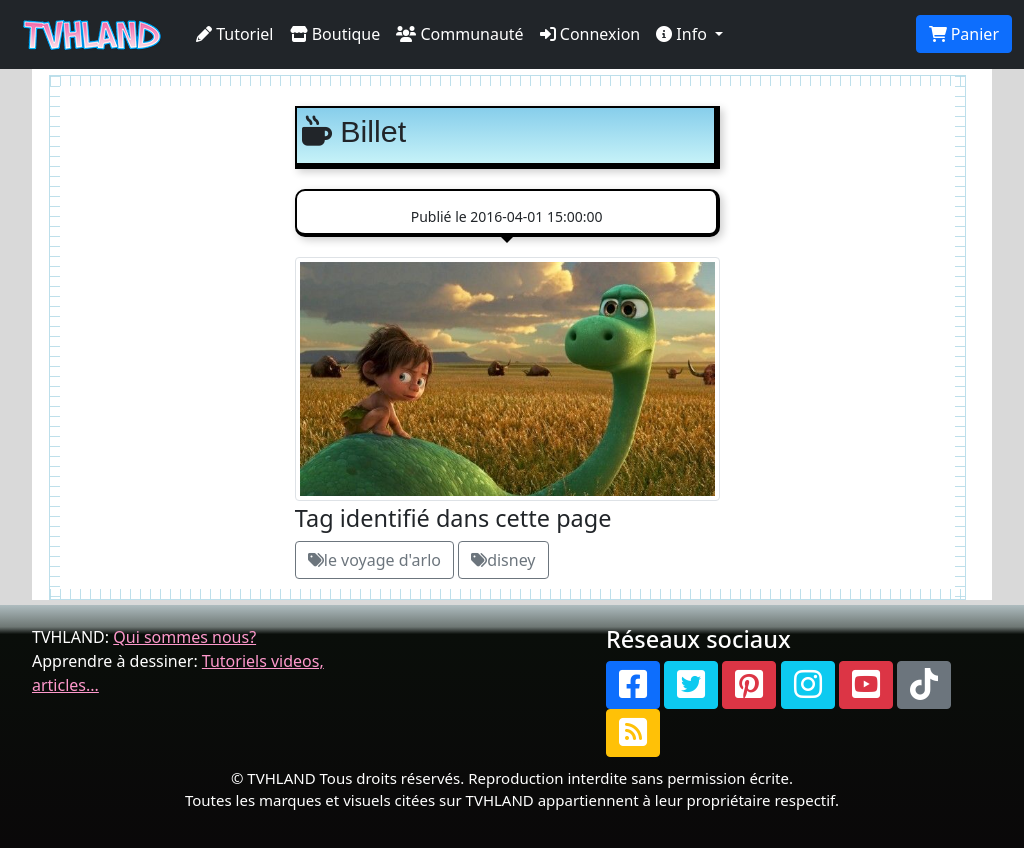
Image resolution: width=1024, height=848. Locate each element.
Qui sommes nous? (184, 637)
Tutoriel (235, 34)
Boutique (335, 34)
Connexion (590, 34)
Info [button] (683, 34)
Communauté (459, 34)
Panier (964, 34)
